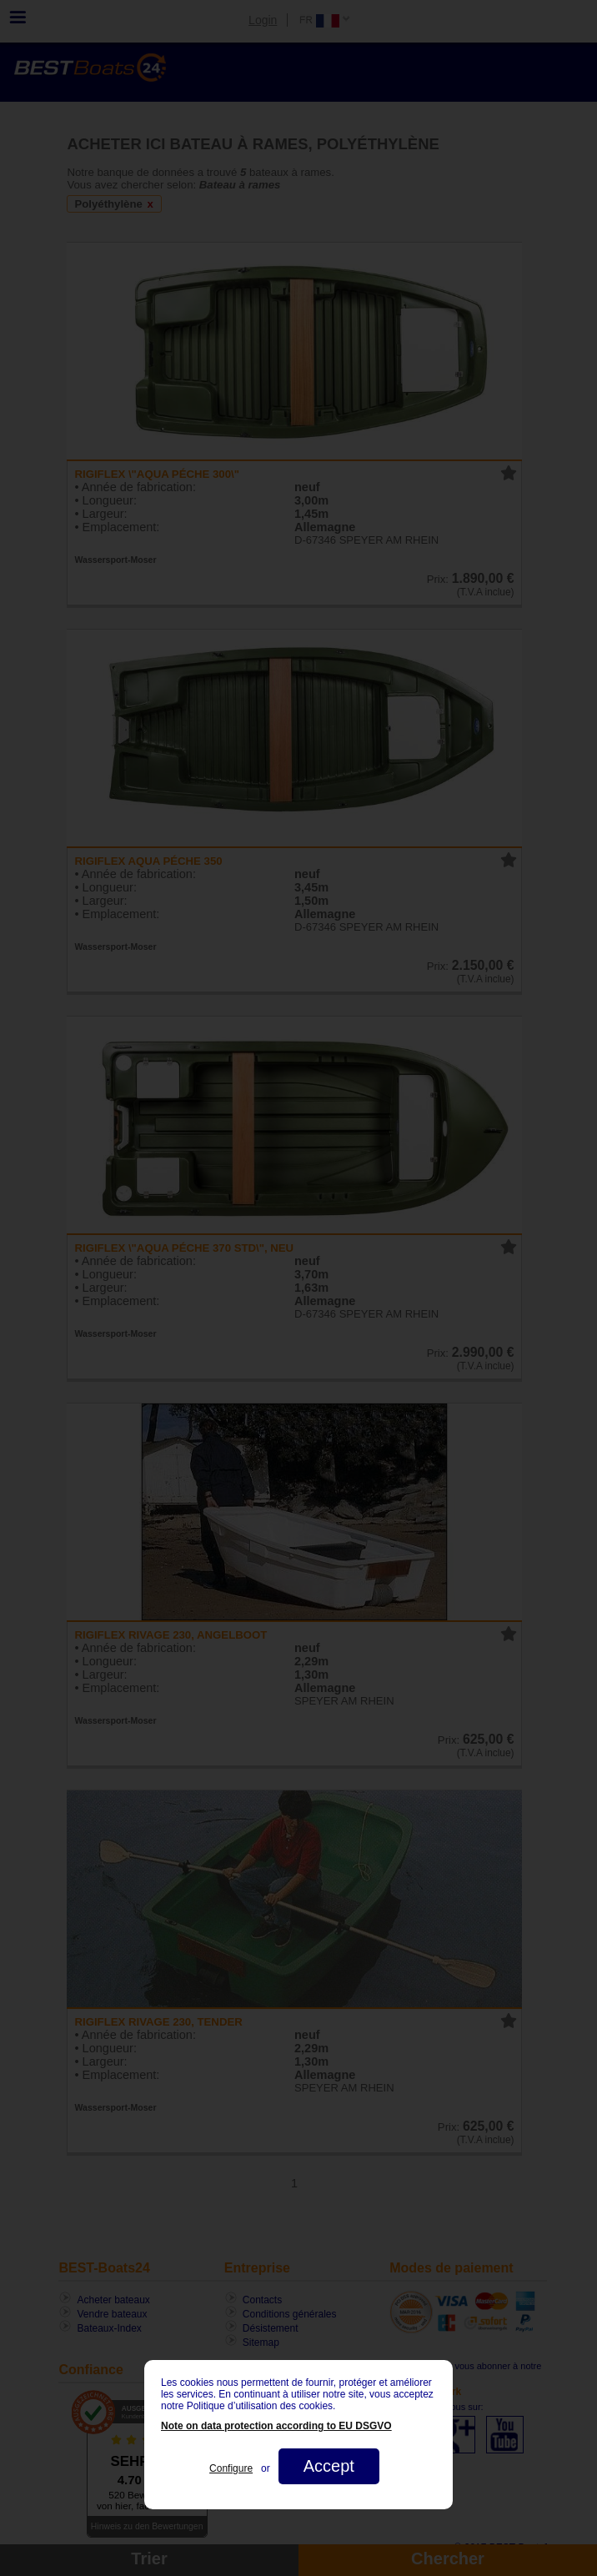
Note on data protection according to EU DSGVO (276, 2426)
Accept (329, 2466)
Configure (231, 2468)
